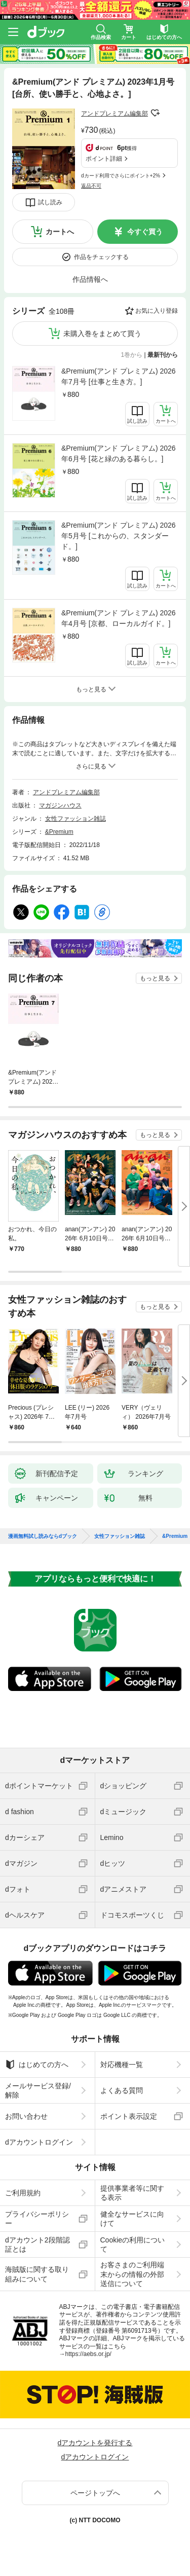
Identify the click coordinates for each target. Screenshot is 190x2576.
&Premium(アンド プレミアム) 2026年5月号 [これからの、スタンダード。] (118, 535)
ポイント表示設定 (128, 2116)
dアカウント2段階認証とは (37, 2244)
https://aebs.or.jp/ (88, 2354)
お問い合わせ (26, 2116)
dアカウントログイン (39, 2142)
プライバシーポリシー (37, 2218)
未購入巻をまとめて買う (102, 333)
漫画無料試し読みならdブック (42, 1536)
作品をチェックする (101, 257)
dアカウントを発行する (95, 2443)
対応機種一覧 (121, 2064)
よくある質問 (121, 2090)
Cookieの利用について (132, 2244)
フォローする (155, 113)
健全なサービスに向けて (132, 2218)
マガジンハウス (60, 805)
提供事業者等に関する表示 (132, 2192)
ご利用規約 (23, 2193)
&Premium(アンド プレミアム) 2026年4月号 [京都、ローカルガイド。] (118, 618)
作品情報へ (90, 279)
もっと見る (155, 978)
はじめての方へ (36, 2064)
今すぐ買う (145, 232)
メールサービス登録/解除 (38, 2090)
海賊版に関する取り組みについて (37, 2274)
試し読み (50, 202)
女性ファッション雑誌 (75, 818)
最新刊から (162, 355)
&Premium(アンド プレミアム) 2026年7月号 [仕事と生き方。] (118, 376)
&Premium (59, 831)
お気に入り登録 (156, 310)
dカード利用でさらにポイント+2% (120, 175)
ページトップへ (95, 2493)
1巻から (132, 355)
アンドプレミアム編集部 (114, 113)
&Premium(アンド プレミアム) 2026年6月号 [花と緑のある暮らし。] (118, 453)
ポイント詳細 (104, 158)
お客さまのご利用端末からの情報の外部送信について (132, 2274)
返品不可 (91, 186)
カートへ (60, 232)
